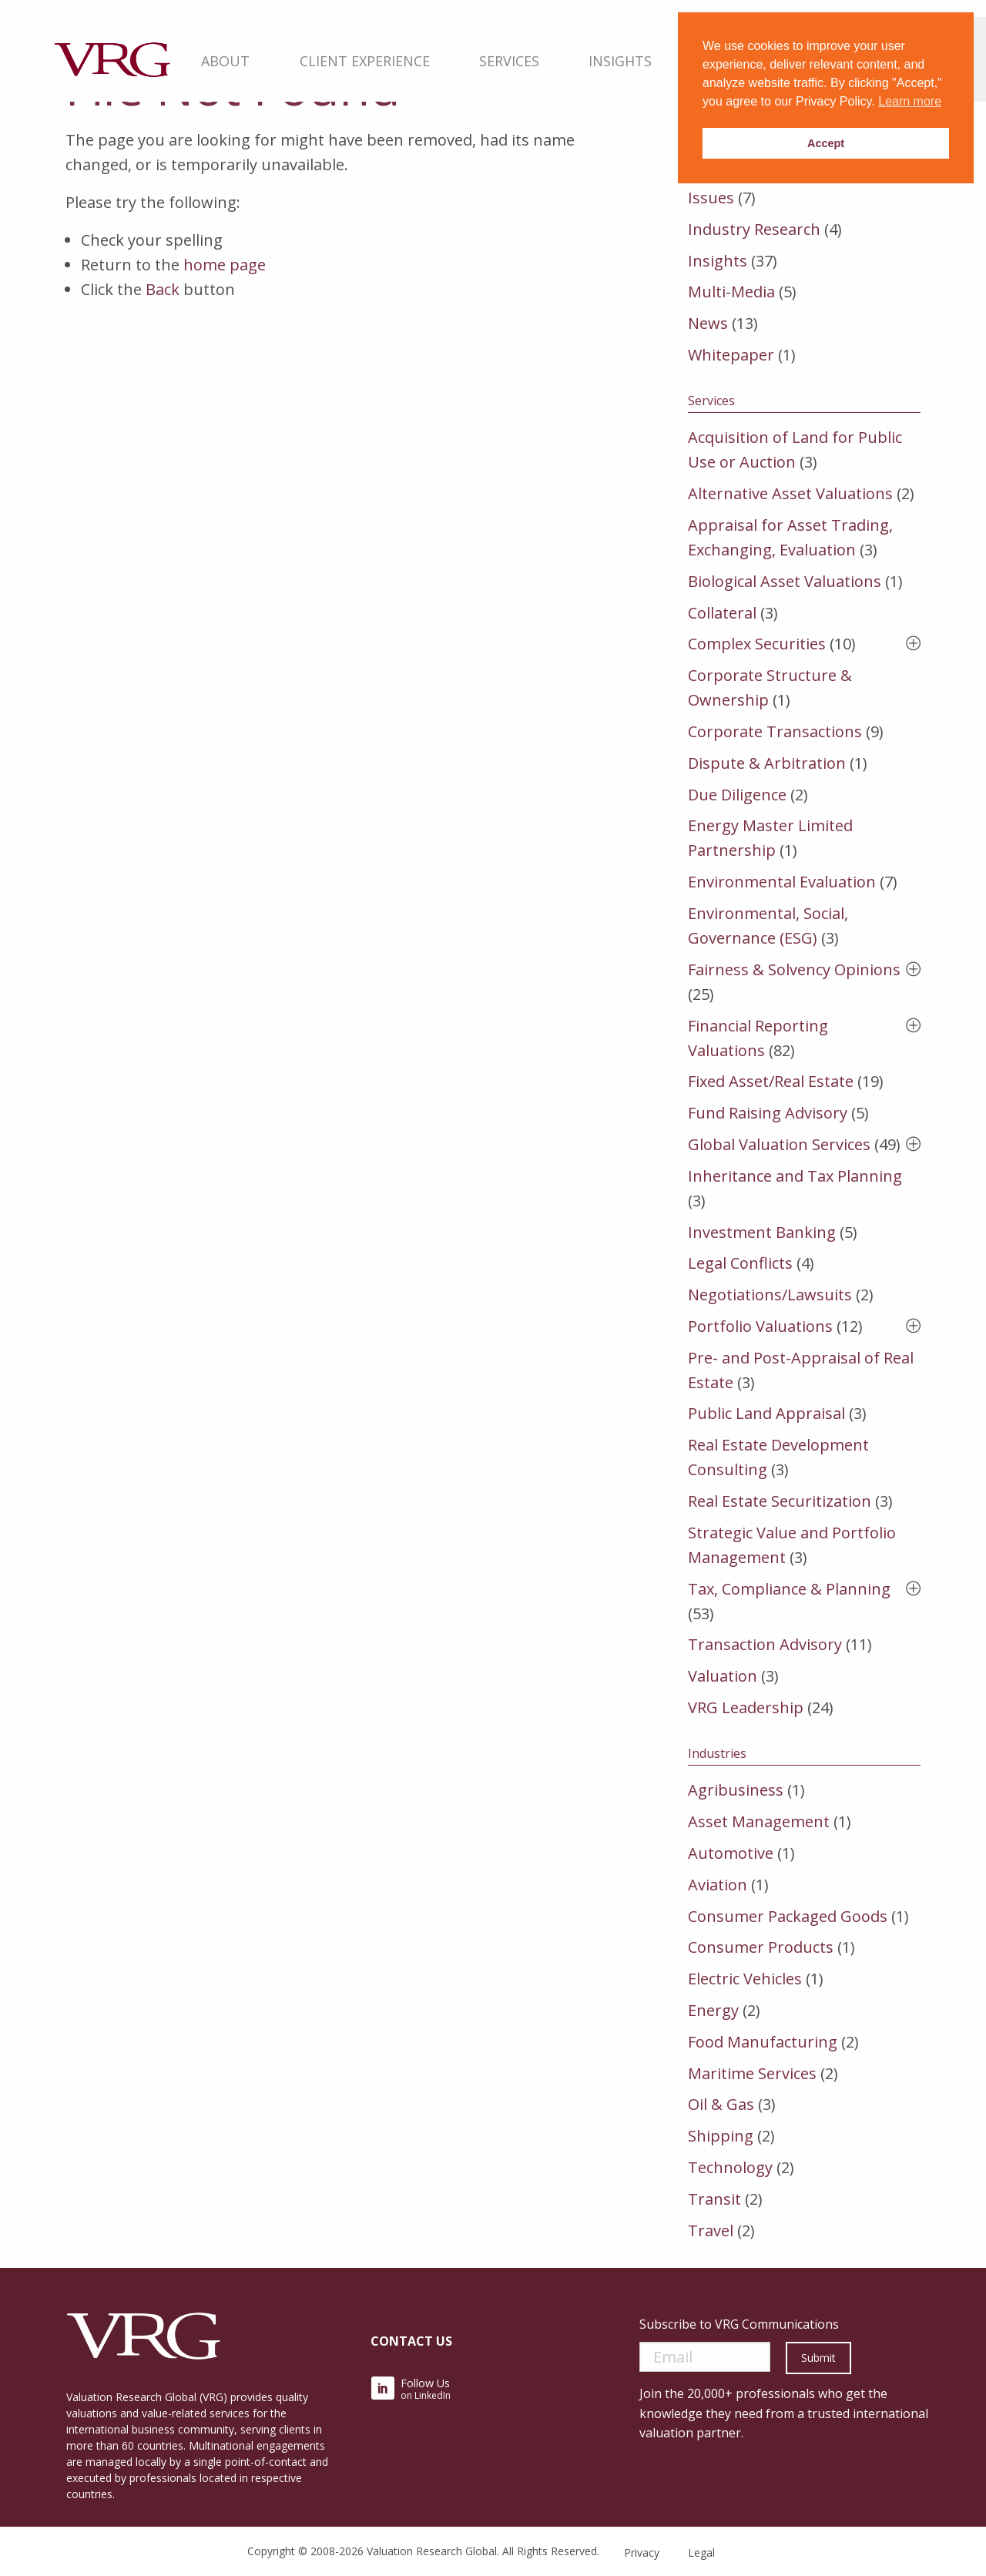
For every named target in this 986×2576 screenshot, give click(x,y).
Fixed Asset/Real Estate (771, 1081)
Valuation (722, 1675)
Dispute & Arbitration (767, 763)
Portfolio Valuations (760, 1326)
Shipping (720, 2135)
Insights (620, 61)
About (226, 61)
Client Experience (365, 61)
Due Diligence (737, 794)
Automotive (730, 1853)
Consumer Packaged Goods (787, 1916)
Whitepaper (731, 354)
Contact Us (411, 2341)
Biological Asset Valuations (784, 581)
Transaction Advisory (765, 1644)
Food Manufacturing (762, 2041)
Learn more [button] (909, 101)
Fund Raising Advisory (767, 1112)
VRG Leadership (745, 1707)
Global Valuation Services (779, 1144)
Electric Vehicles (745, 1978)
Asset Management (759, 1821)
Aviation (717, 1884)
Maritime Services (752, 2073)
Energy (713, 2010)
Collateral (722, 612)
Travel (710, 2230)
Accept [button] (825, 143)
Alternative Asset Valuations (790, 493)
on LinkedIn (411, 2388)
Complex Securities (757, 643)
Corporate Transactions (775, 731)
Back (162, 289)
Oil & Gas (721, 2104)
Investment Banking (762, 1232)
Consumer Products (760, 1947)
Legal (701, 2552)
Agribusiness (735, 1789)
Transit (714, 2199)
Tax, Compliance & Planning (789, 1588)
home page (224, 264)
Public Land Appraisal (766, 1413)
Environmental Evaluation (782, 881)
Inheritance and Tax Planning (795, 1176)
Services (509, 61)
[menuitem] (226, 59)
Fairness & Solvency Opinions (794, 969)
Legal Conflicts (740, 1263)
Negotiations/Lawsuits (770, 1294)
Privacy (641, 2552)
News (708, 323)
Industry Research (754, 229)
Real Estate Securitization (779, 1501)
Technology (730, 2167)
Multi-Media (731, 291)
